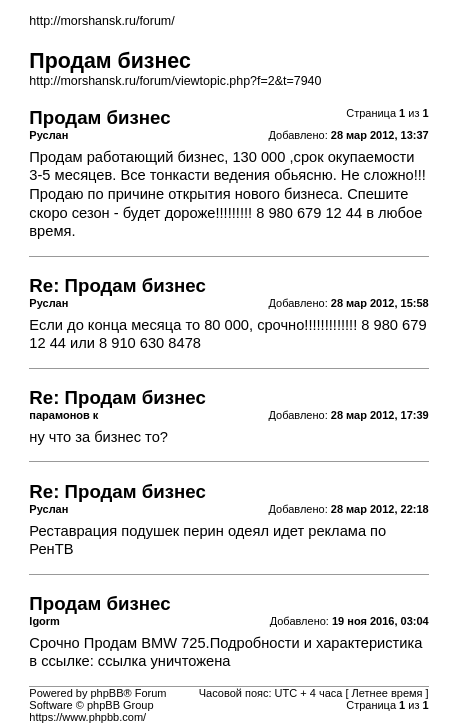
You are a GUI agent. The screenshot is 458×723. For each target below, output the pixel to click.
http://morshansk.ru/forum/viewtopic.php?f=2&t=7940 (175, 81)
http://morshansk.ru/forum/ (101, 21)
